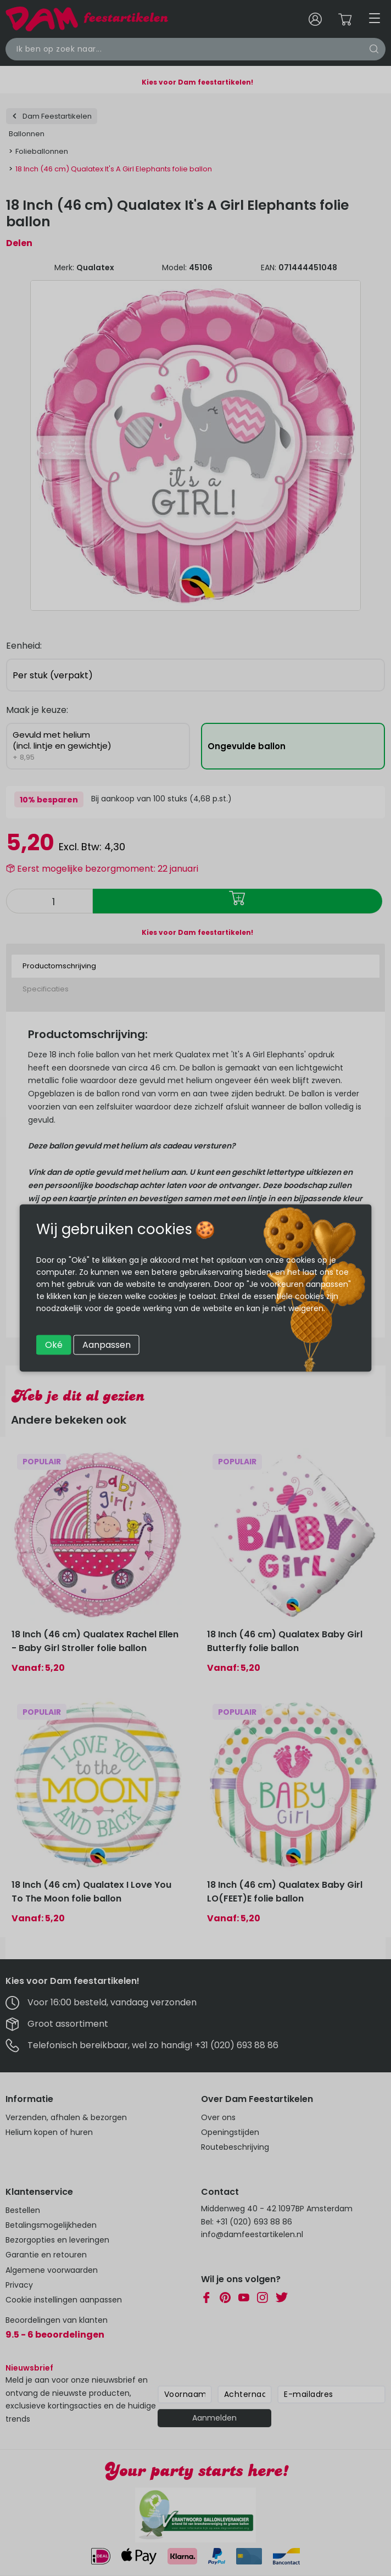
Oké (54, 1345)
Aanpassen (106, 1345)
